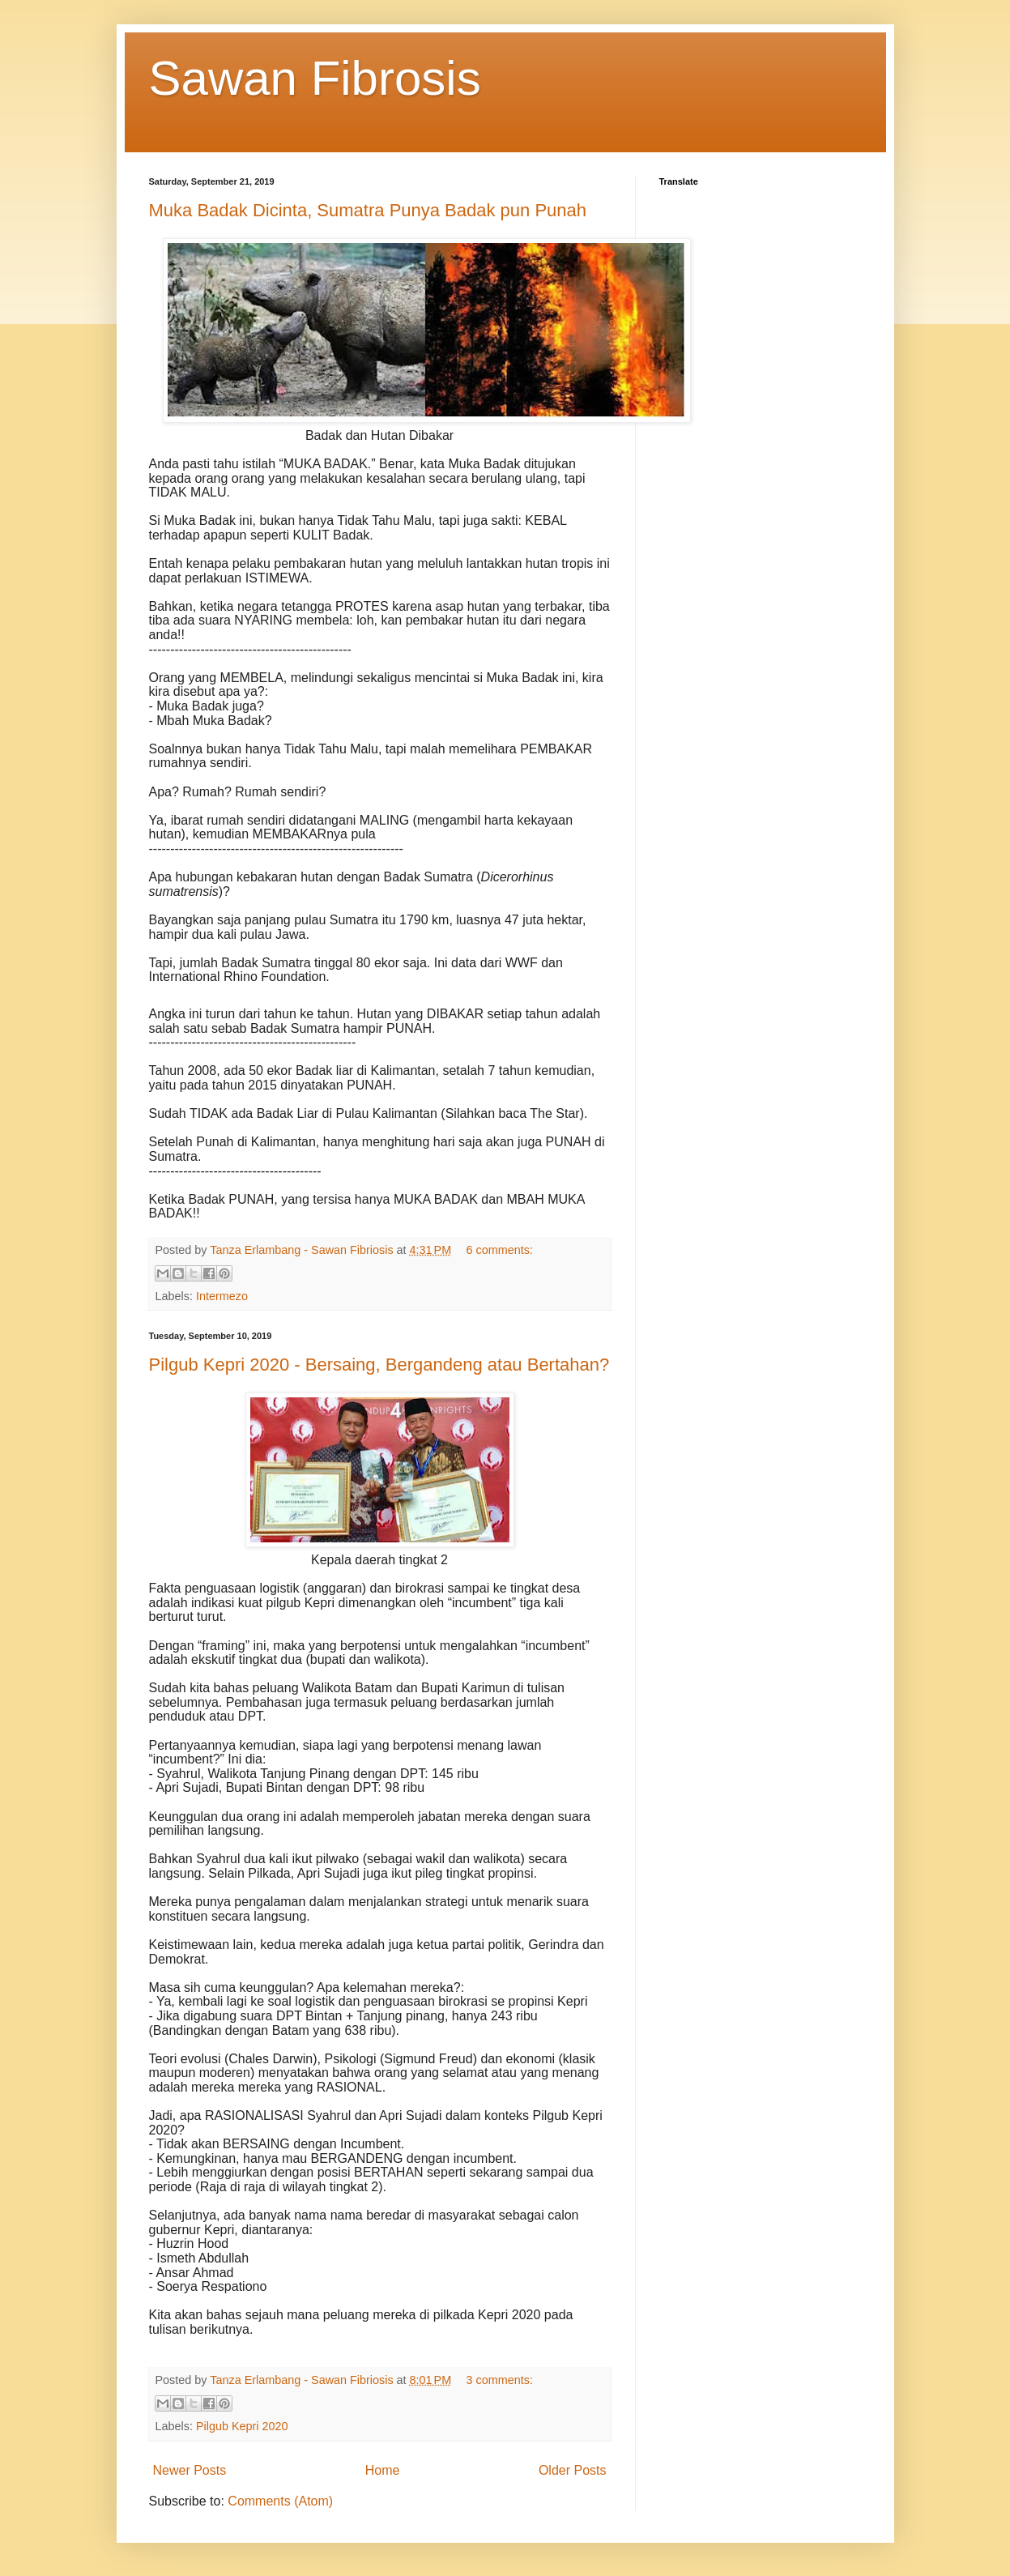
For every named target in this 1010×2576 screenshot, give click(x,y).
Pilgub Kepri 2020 (242, 2426)
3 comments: (500, 2379)
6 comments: (500, 1249)
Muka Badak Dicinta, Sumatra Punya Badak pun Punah (368, 210)
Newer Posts (190, 2470)
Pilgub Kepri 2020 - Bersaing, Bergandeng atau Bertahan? (379, 1364)
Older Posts (573, 2470)
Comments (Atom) (280, 2501)
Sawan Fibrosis (315, 78)
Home (382, 2470)
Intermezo (222, 1296)
